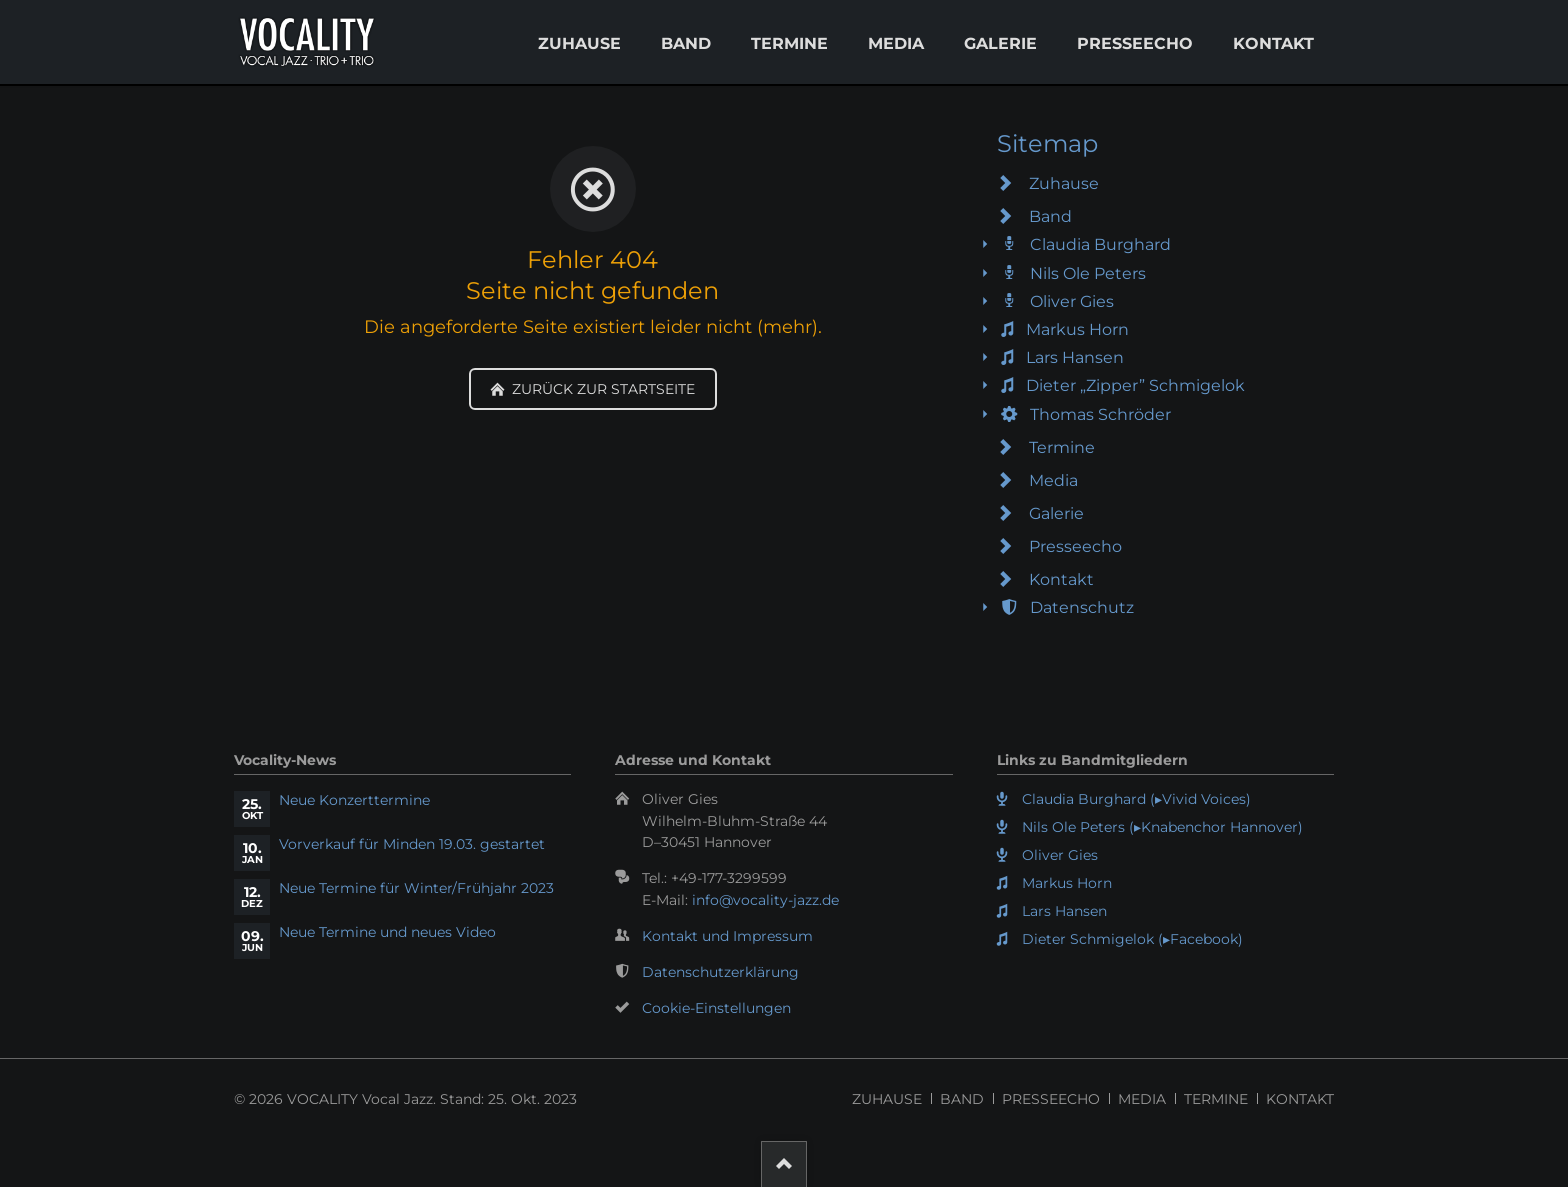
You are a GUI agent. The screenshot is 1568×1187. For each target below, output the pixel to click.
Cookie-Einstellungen (716, 1008)
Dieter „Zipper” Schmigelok (1135, 385)
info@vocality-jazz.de (765, 900)
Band (686, 43)
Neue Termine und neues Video (387, 932)
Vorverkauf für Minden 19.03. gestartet (412, 844)
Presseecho (1135, 43)
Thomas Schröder (1100, 414)
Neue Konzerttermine (354, 800)
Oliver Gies (1072, 301)
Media (896, 43)
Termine (789, 43)
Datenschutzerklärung (720, 972)
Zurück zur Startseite (601, 389)
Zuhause (579, 43)
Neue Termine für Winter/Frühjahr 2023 (416, 888)
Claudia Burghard (1100, 244)
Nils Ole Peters (1088, 273)
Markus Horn (1077, 329)
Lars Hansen (1075, 357)
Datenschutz (1082, 607)
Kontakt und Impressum (727, 936)
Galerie (1000, 43)
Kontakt (1273, 43)
